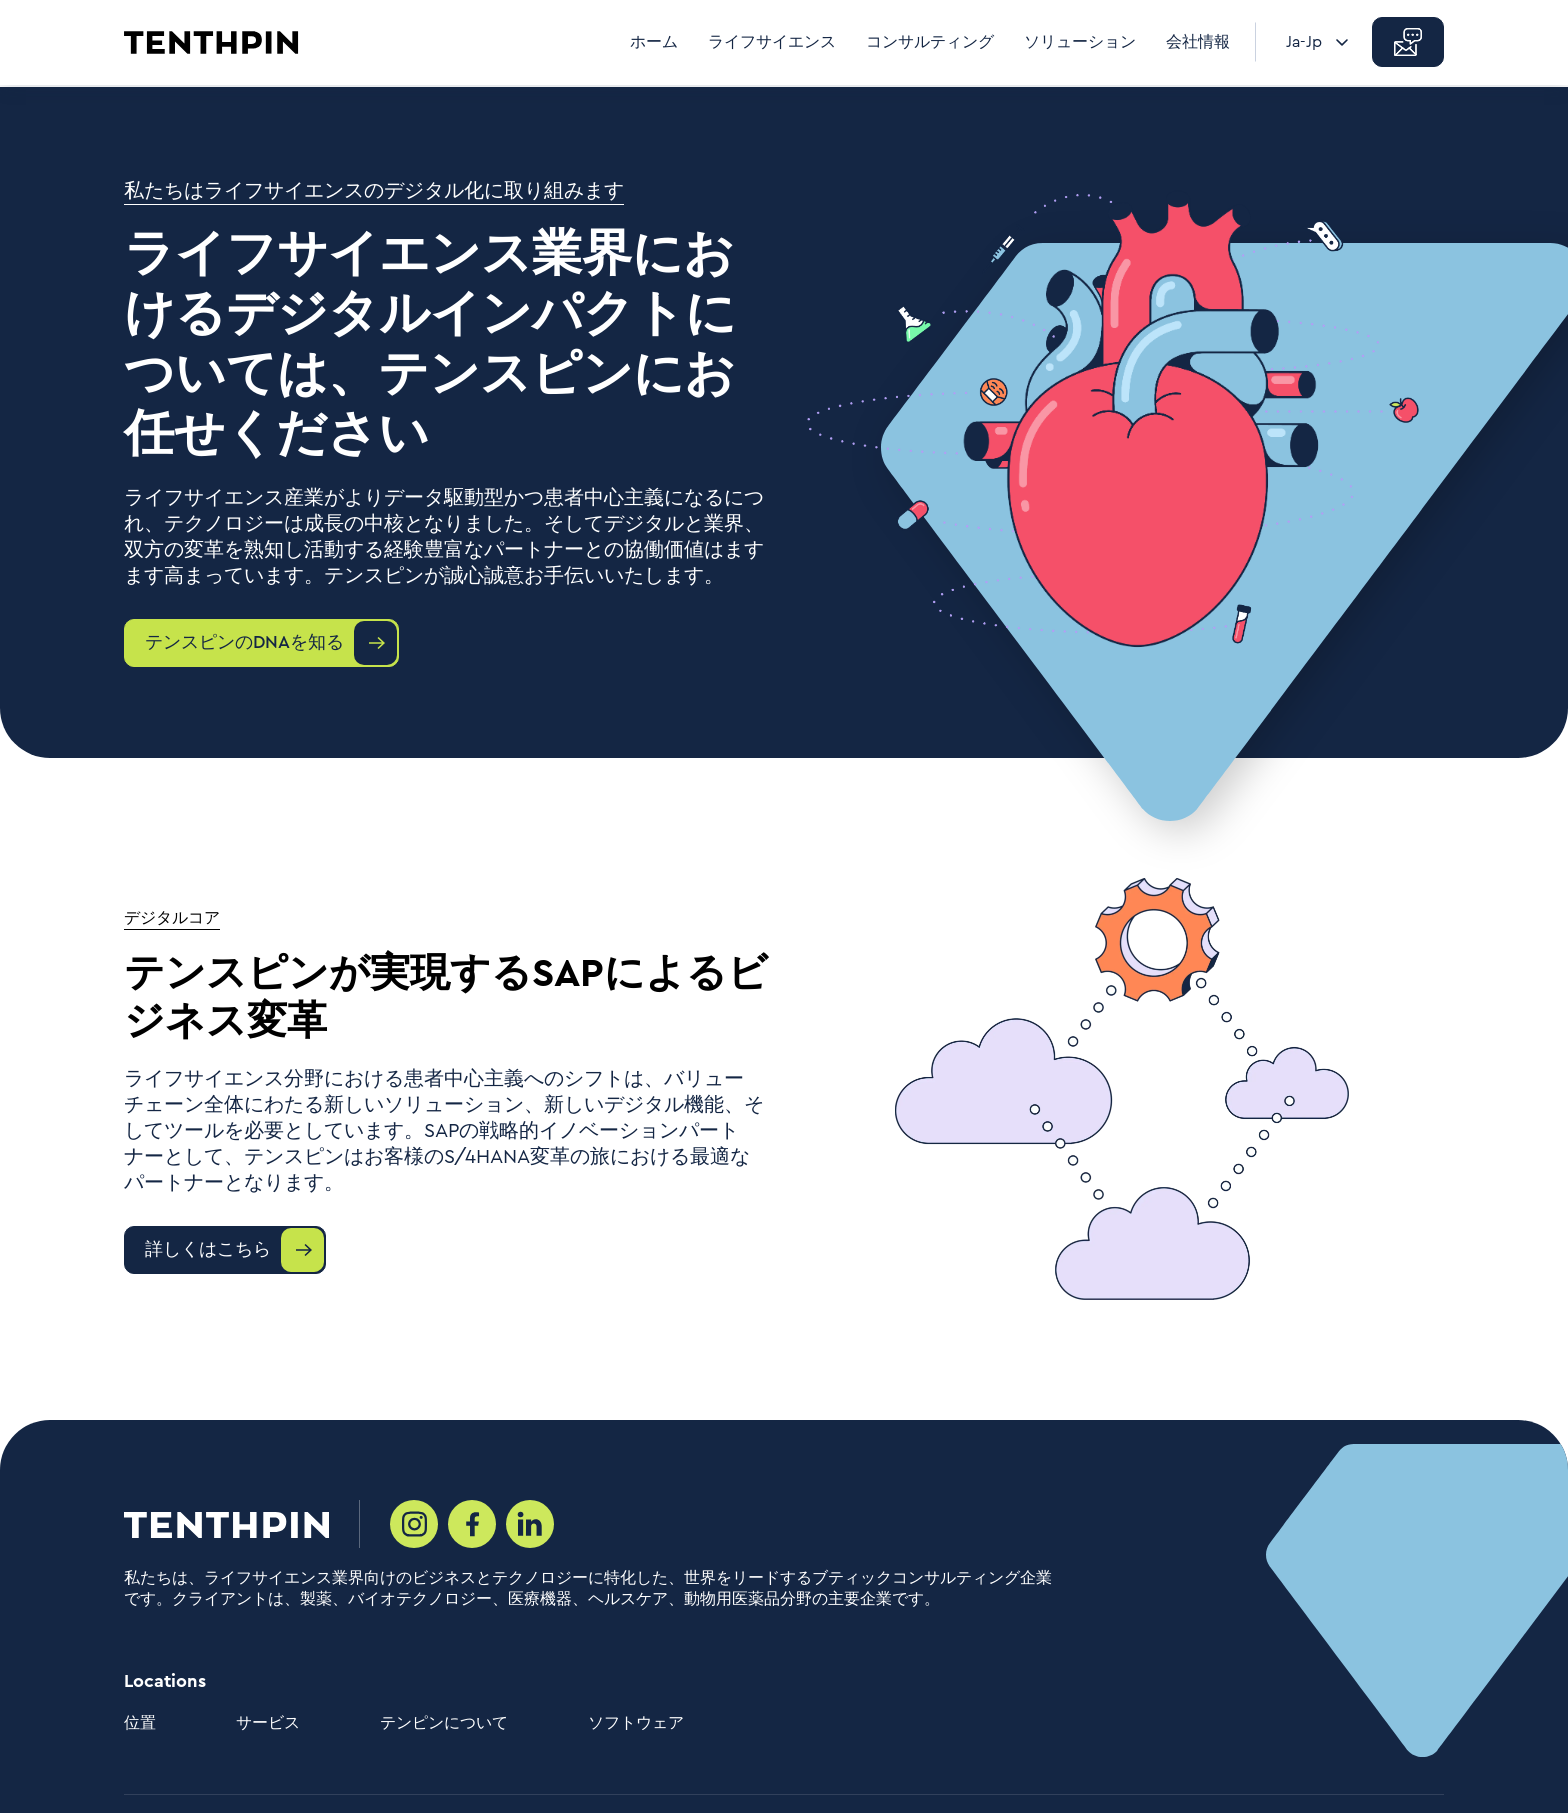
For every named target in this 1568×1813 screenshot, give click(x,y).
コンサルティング (930, 42)
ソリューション (1080, 42)
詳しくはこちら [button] (208, 1249)
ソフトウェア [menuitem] (636, 1723)
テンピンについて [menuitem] (444, 1723)
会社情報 (1198, 42)
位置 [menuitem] (140, 1723)
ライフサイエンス (772, 42)
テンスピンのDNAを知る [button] (244, 642)
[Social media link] (414, 1524)
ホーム (654, 42)
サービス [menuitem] (268, 1723)
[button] (1408, 42)
